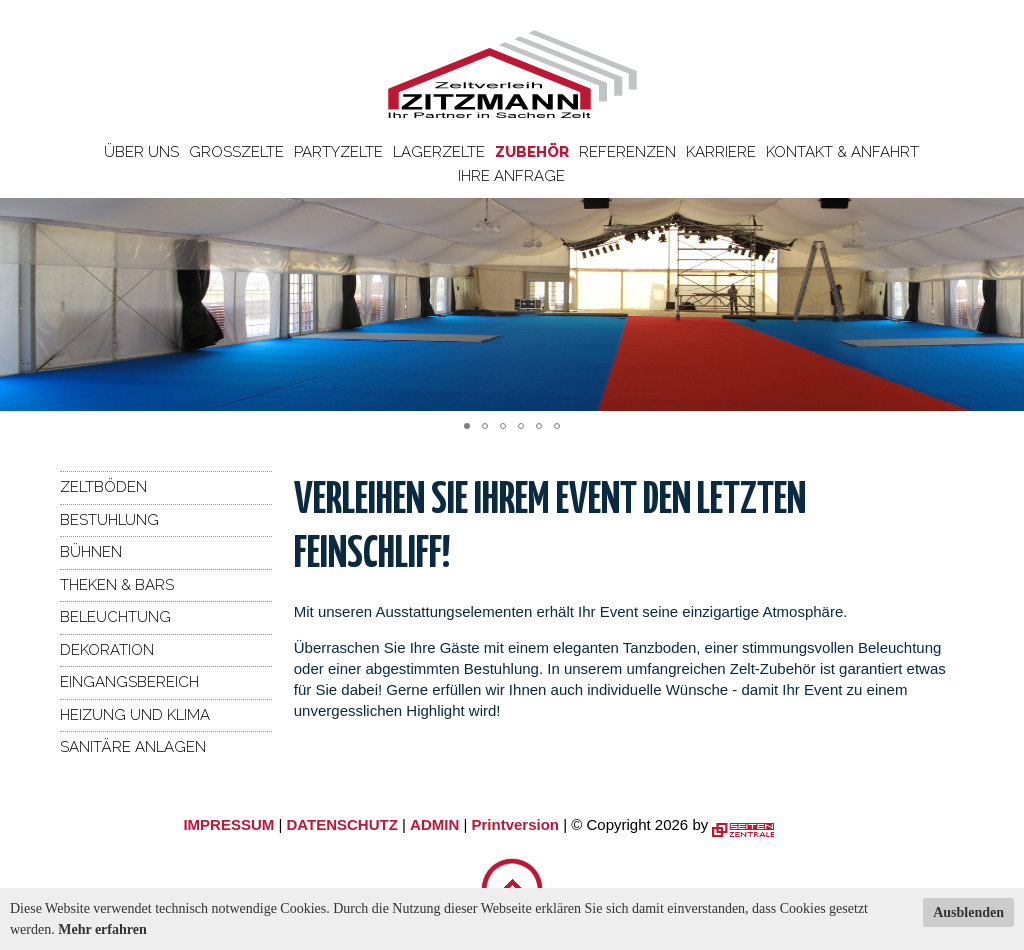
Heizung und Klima (135, 715)
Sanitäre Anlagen (133, 747)
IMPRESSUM (228, 824)
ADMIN (434, 824)
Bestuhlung (109, 520)
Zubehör (532, 152)
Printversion (516, 824)
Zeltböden (103, 487)
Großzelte (236, 152)
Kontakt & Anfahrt (842, 152)
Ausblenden (968, 912)
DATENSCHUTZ (341, 824)
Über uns (141, 152)
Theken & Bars (117, 585)
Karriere (721, 152)
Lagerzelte (439, 152)
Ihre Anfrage (511, 176)
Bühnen (91, 552)
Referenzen (627, 152)
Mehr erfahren (102, 929)
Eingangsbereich (129, 682)
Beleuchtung (115, 617)
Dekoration (107, 650)
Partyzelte (338, 152)
